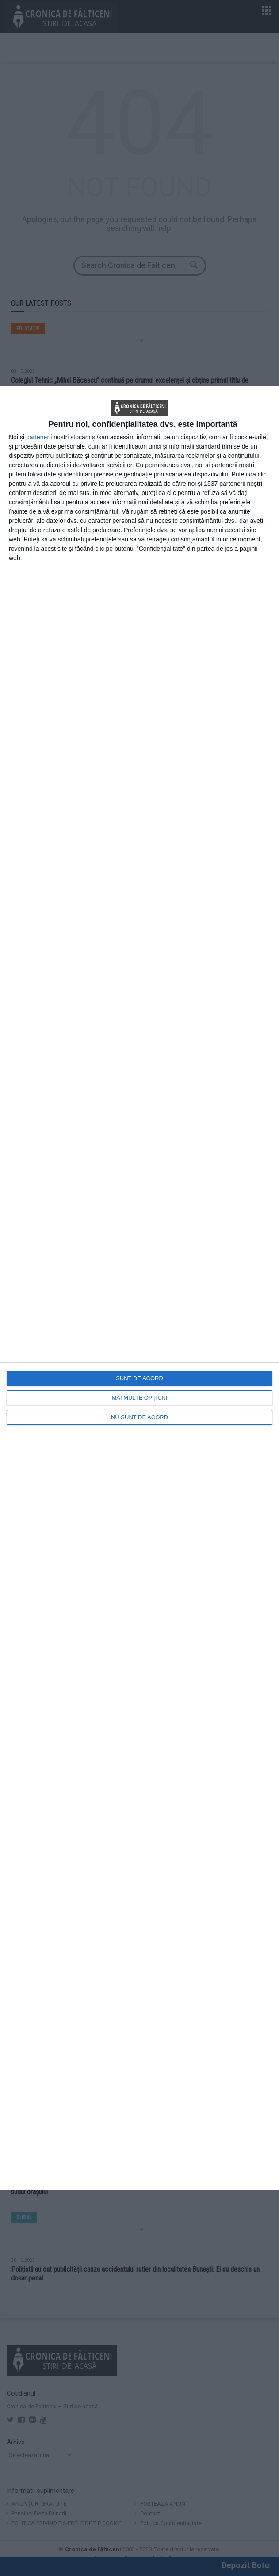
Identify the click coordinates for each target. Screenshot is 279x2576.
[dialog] (139, 1287)
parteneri (38, 437)
